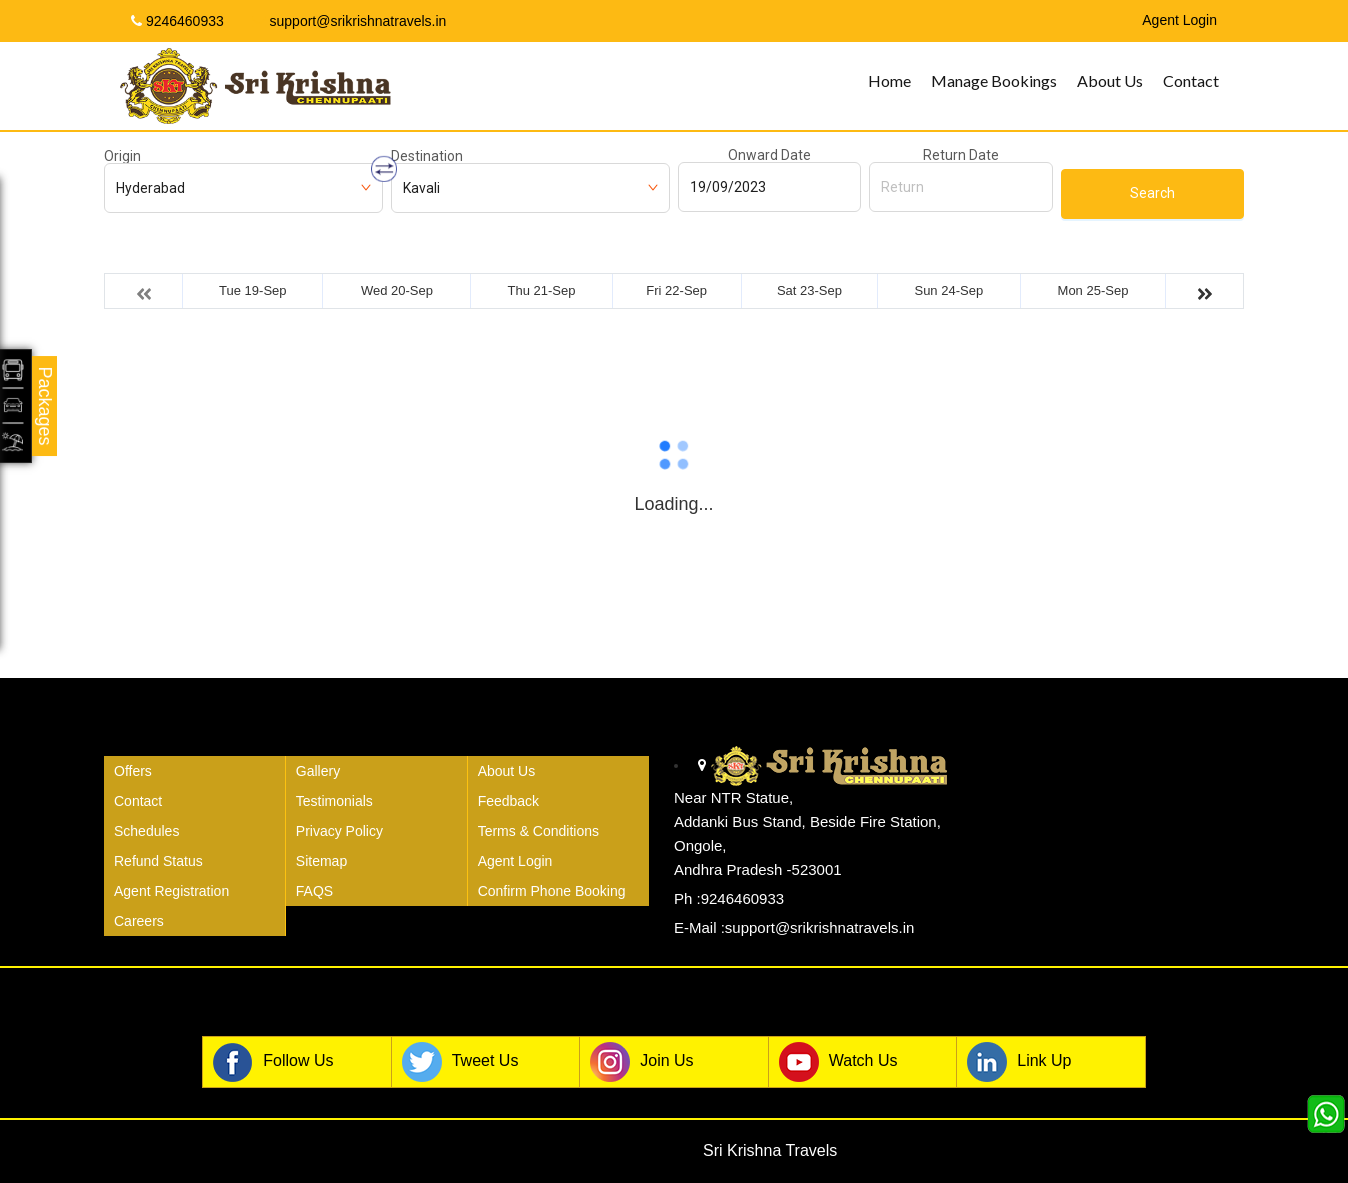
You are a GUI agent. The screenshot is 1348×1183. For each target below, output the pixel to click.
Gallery (318, 771)
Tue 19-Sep (252, 290)
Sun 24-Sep (948, 290)
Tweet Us (460, 1062)
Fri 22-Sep (676, 290)
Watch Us (838, 1062)
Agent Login (515, 861)
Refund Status (158, 861)
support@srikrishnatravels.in (349, 21)
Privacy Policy (339, 831)
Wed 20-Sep (397, 290)
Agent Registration (171, 891)
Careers (139, 921)
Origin (122, 156)
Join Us (641, 1062)
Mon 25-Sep (1093, 290)
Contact (1191, 80)
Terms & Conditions (538, 831)
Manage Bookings (994, 80)
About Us (1110, 80)
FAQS (314, 891)
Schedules (146, 831)
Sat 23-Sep (809, 290)
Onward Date (769, 155)
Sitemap (321, 861)
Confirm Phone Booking (552, 891)
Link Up (1019, 1062)
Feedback (508, 801)
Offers (133, 771)
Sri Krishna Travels (770, 1150)
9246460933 (177, 21)
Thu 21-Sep (542, 290)
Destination (427, 156)
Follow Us (273, 1062)
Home (889, 80)
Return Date (961, 155)
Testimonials (334, 801)
